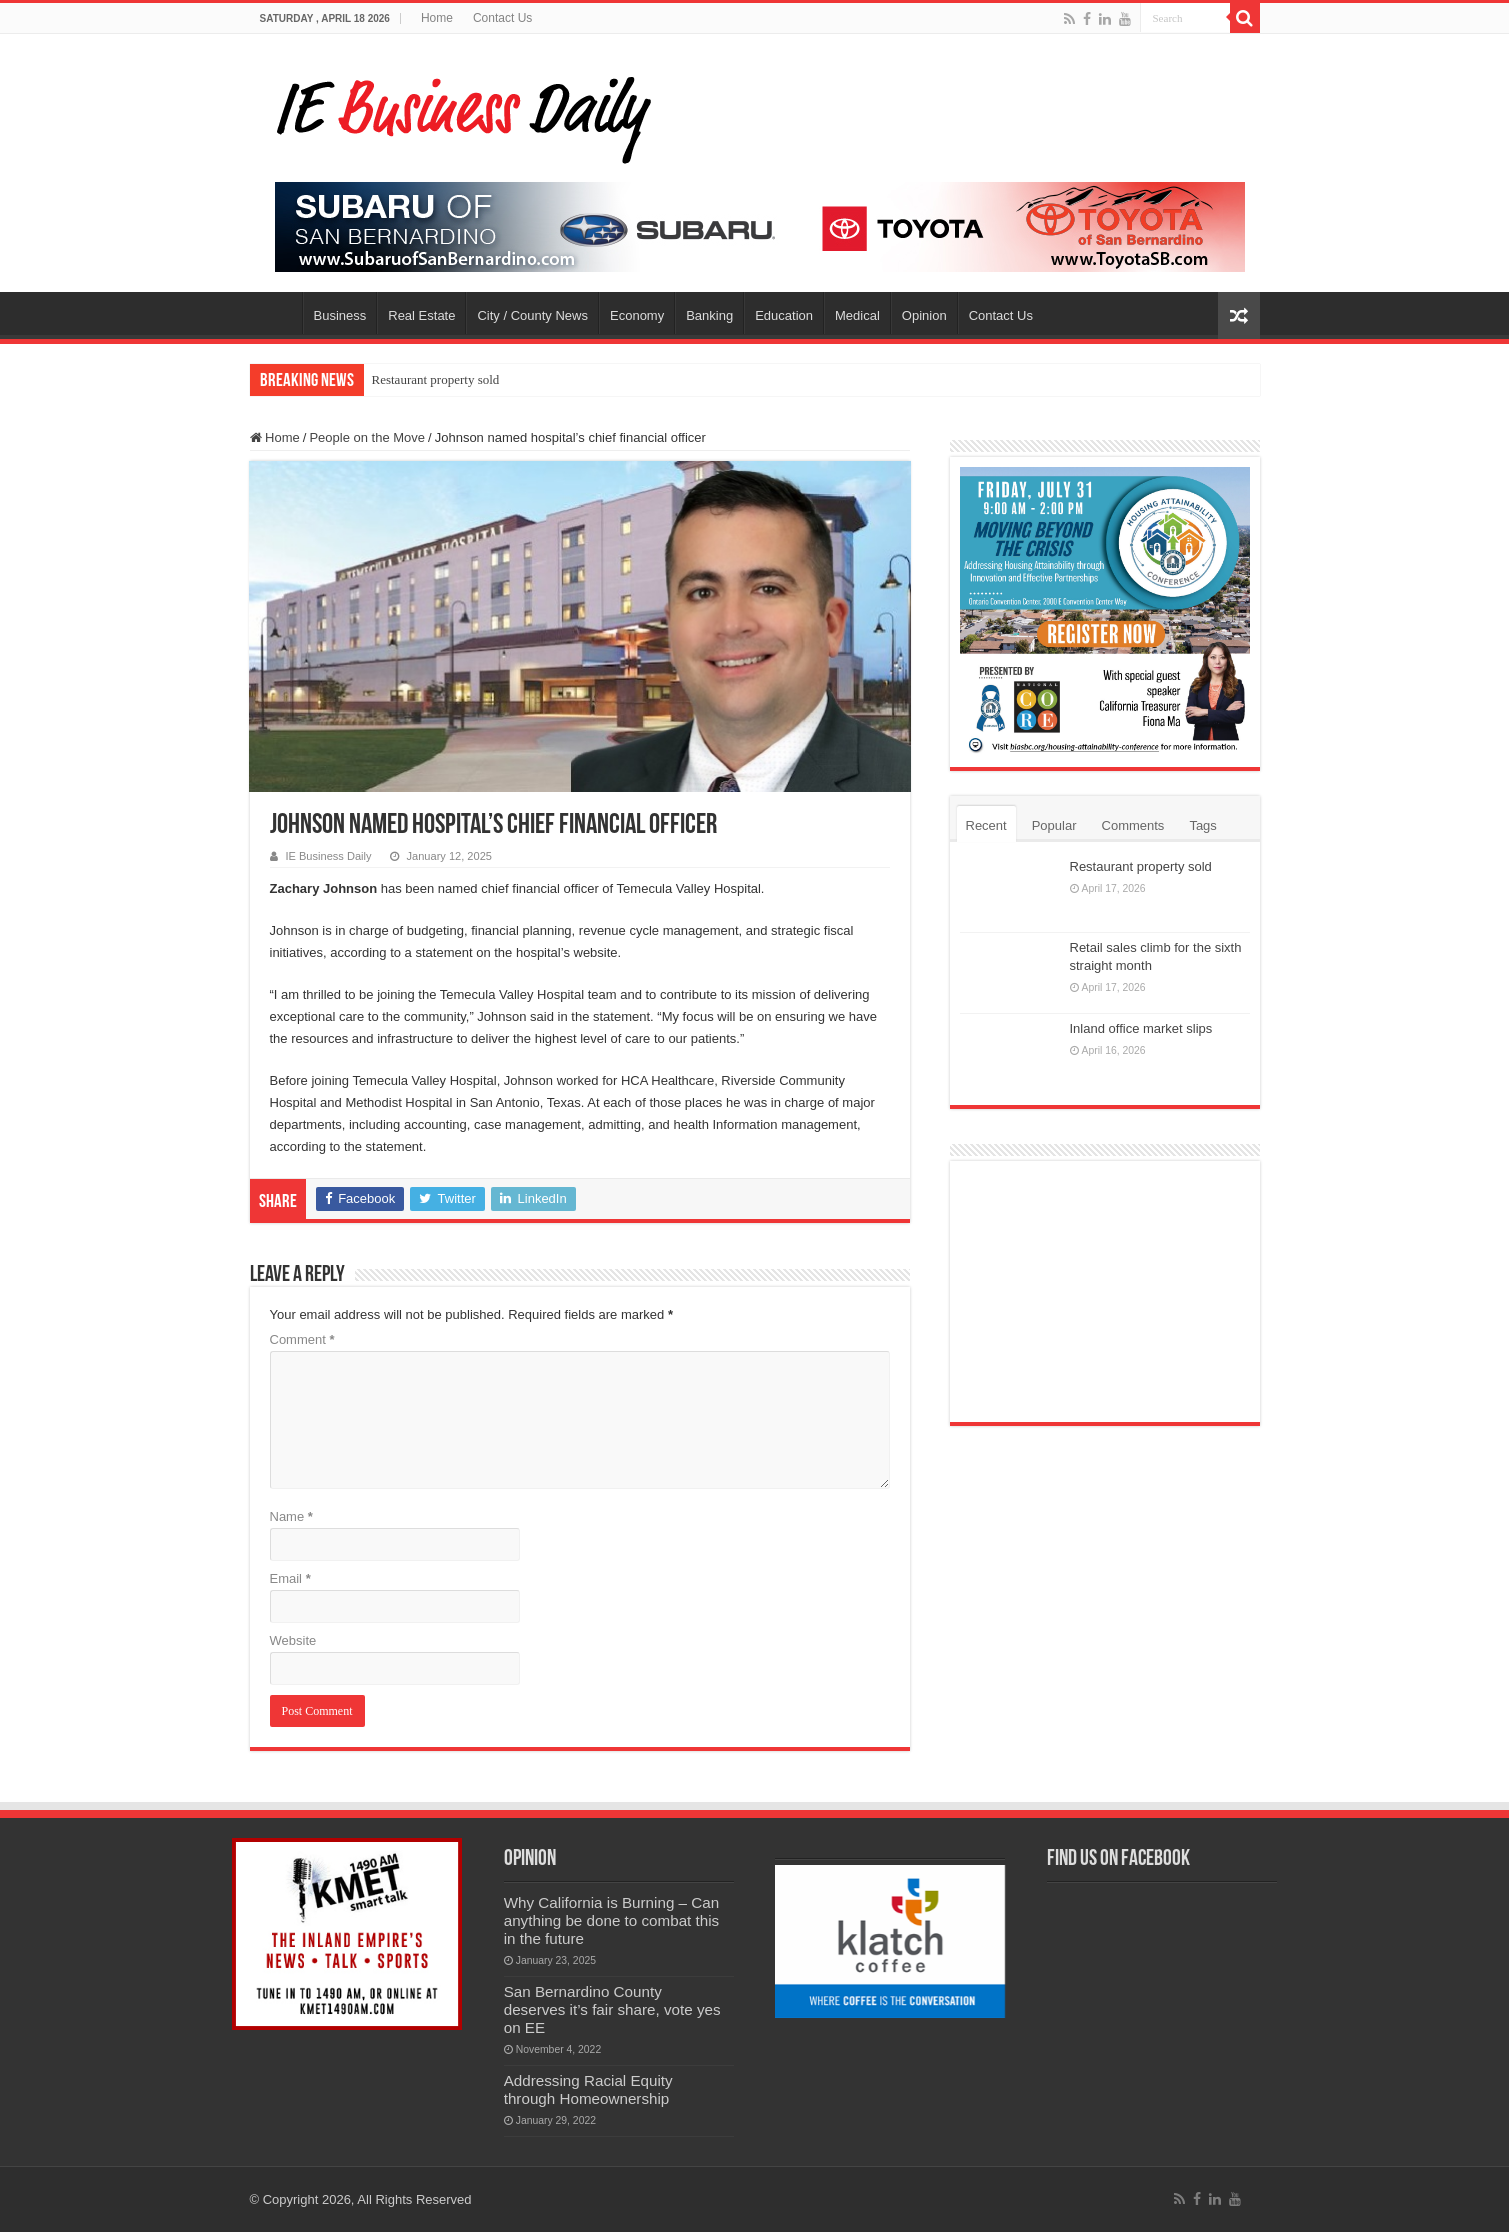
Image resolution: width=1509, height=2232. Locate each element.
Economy (637, 315)
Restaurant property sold (436, 379)
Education (784, 315)
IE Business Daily (329, 856)
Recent (986, 825)
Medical (857, 315)
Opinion (924, 315)
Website (293, 1640)
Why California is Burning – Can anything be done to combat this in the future (612, 1920)
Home (437, 18)
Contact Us (502, 18)
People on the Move (367, 437)
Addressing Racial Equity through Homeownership (588, 2089)
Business (340, 315)
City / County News (532, 315)
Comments (1133, 825)
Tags (1202, 825)
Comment (302, 1339)
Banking (709, 315)
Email (290, 1578)
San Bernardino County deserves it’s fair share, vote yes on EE (612, 2009)
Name (291, 1516)
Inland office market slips (1141, 1028)
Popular (1054, 825)
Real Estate (421, 315)
